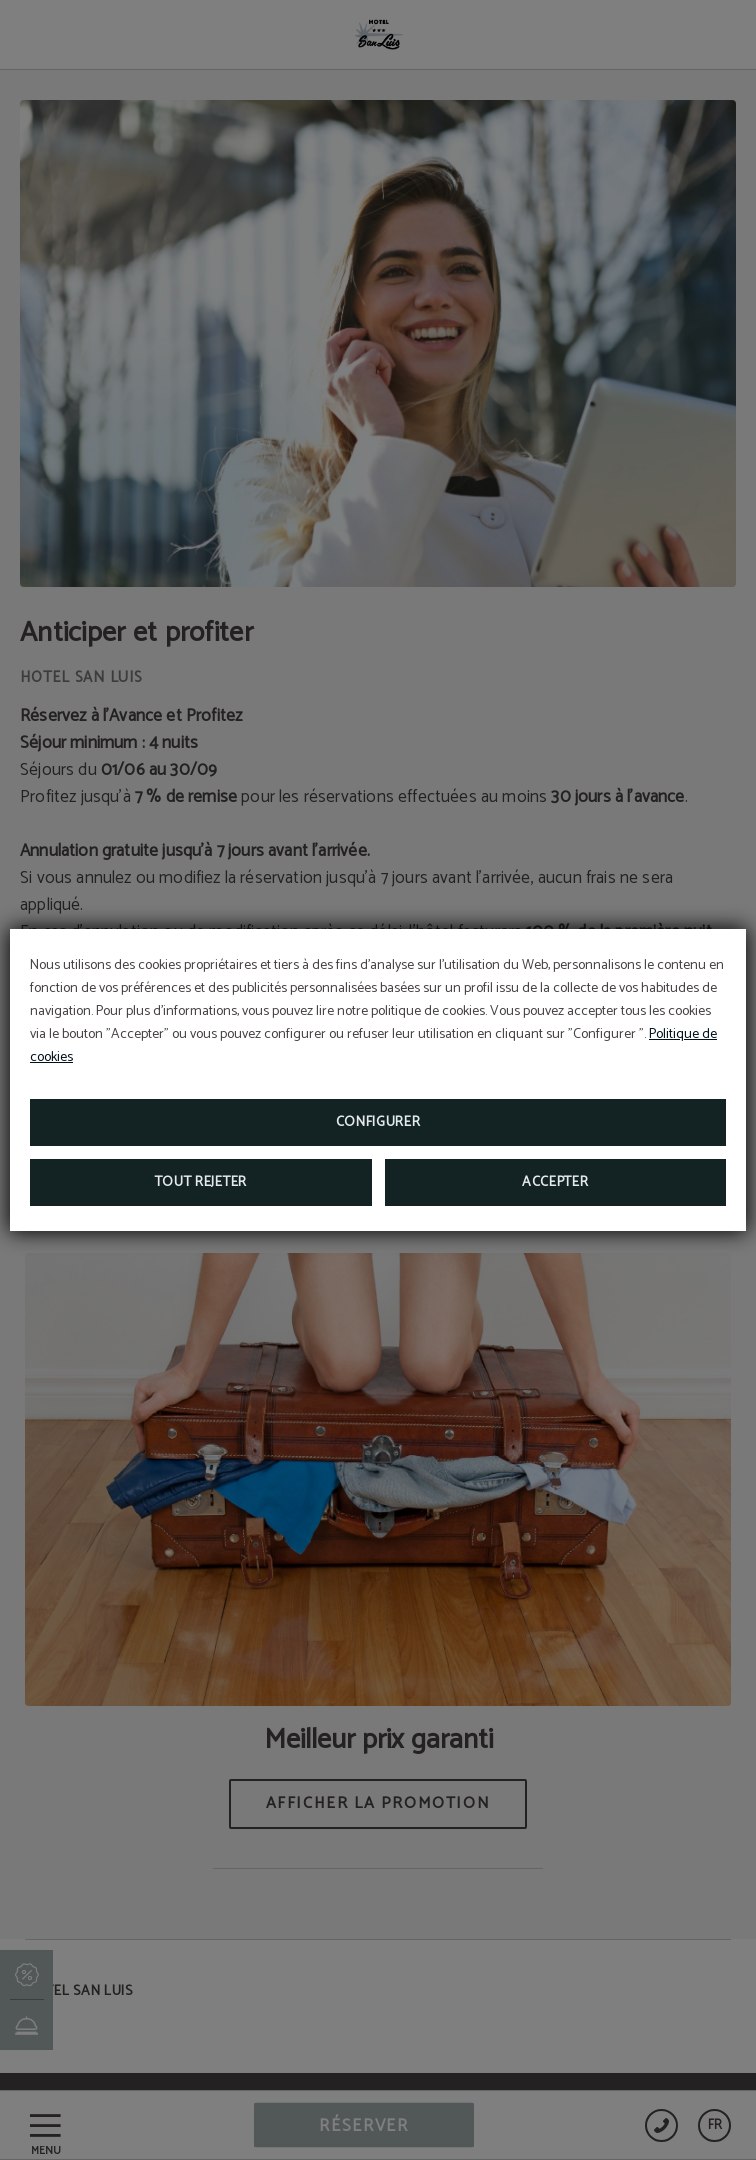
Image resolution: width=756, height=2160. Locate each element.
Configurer (378, 1122)
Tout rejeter (201, 1182)
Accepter (555, 1182)
